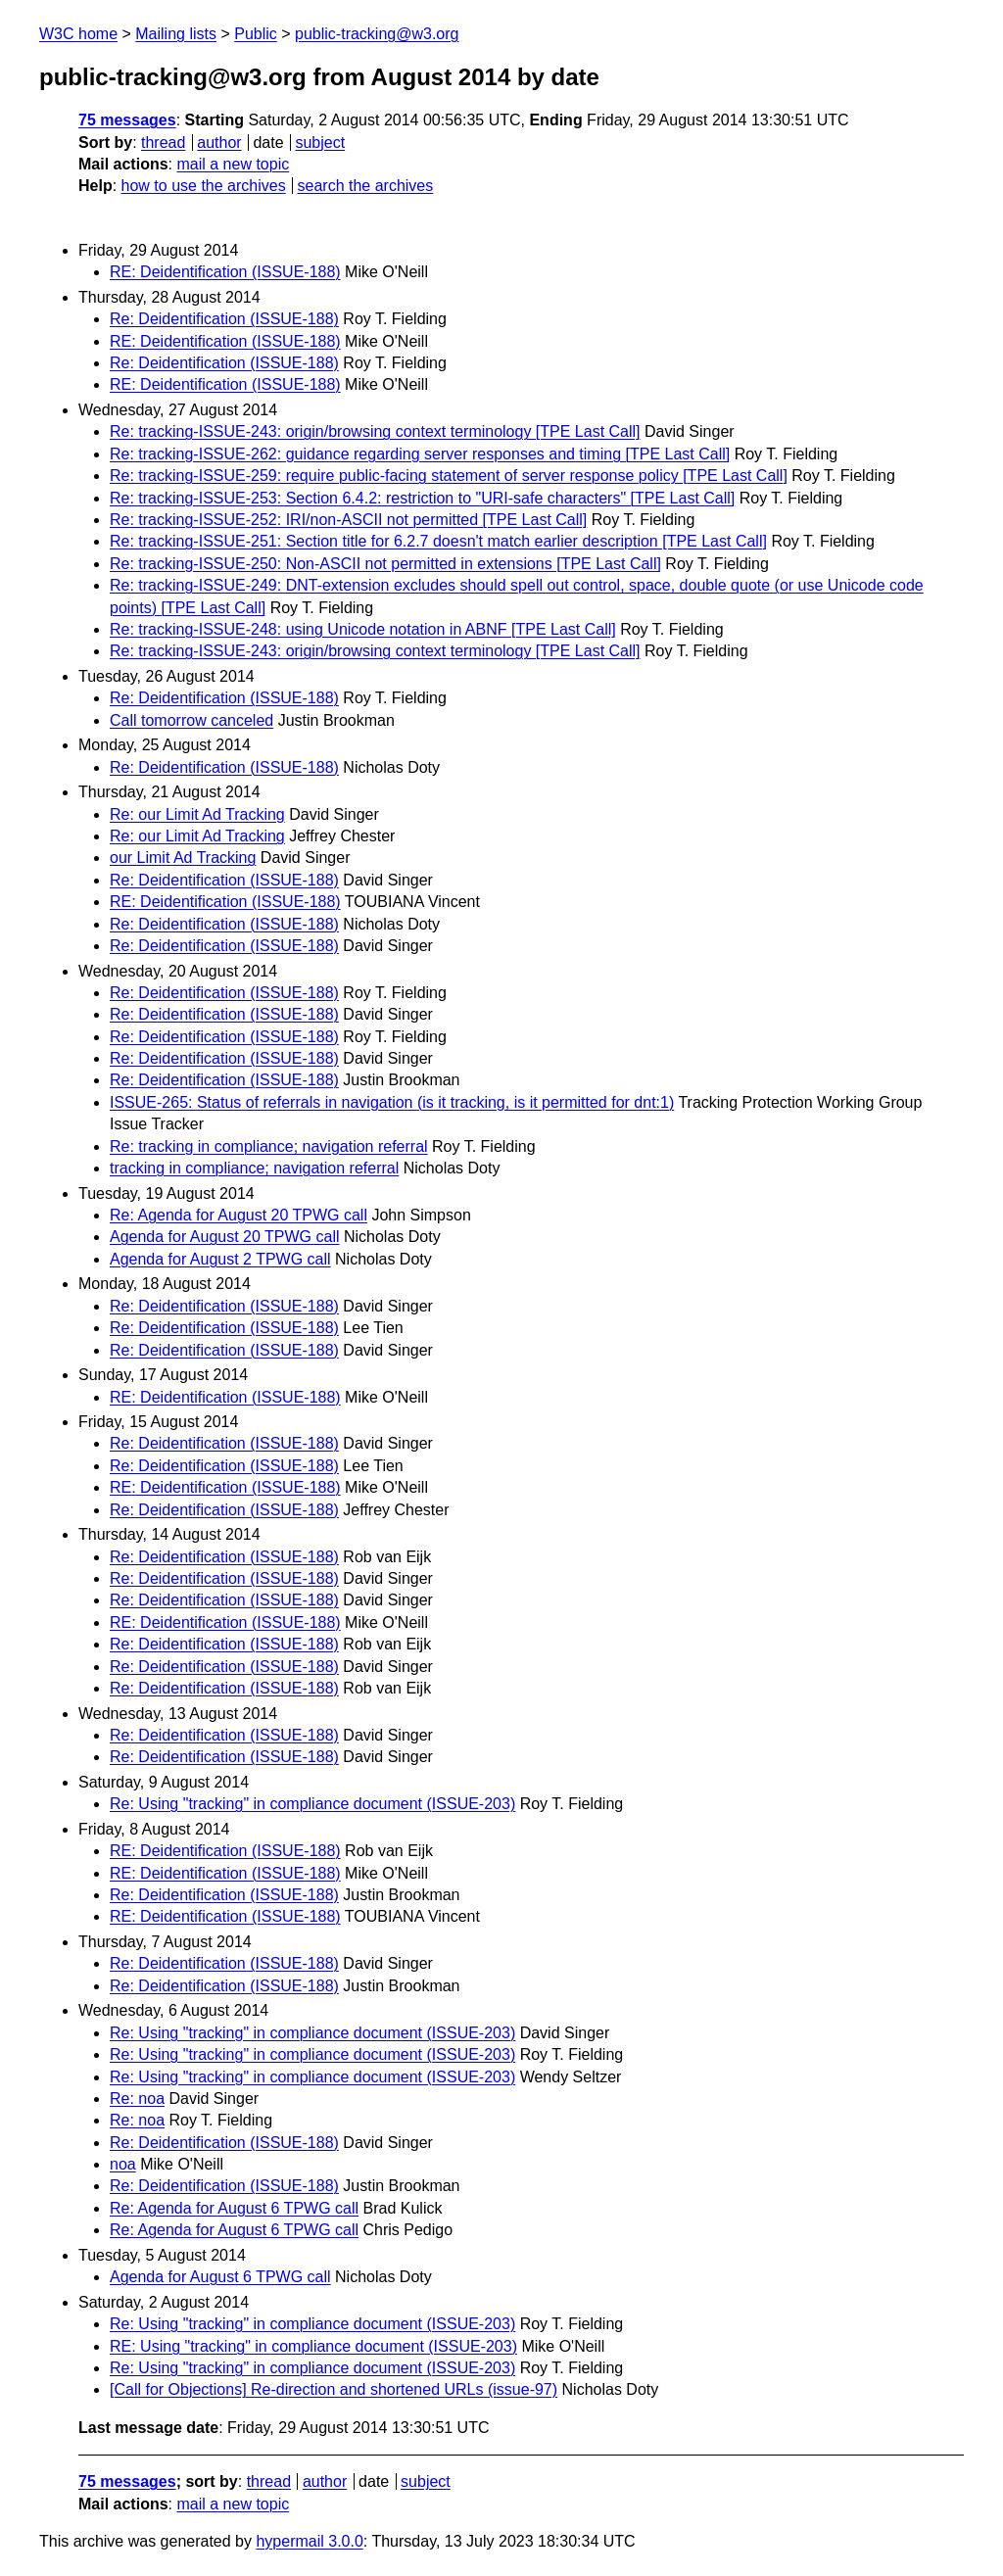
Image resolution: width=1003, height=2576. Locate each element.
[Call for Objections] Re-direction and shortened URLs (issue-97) (333, 2389)
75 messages (127, 120)
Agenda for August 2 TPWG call (220, 1259)
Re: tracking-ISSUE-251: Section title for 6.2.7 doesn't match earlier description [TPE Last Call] (438, 541)
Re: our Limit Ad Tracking (197, 814)
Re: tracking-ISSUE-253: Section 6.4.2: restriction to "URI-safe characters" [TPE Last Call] (422, 498)
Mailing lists (175, 33)
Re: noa (137, 2098)
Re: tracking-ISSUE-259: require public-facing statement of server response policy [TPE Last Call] (449, 475)
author (219, 142)
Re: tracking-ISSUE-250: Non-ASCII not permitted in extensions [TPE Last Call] (385, 563)
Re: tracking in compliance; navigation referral (269, 1146)
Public (255, 33)
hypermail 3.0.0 (309, 2541)
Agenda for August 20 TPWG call (225, 1236)
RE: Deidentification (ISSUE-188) (225, 271)
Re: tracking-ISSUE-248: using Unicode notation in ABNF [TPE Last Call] (363, 629)
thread (163, 142)
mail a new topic (232, 164)
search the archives (366, 185)
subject (320, 142)
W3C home (78, 33)
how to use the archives (203, 185)
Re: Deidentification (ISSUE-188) (224, 318)
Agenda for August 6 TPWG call (220, 2276)
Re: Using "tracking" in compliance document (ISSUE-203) (312, 1803)
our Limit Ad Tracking (183, 857)
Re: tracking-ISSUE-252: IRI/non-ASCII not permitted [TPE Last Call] (348, 519)
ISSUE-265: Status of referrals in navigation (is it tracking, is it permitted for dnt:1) (392, 1102)
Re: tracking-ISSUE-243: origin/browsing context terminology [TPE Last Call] (375, 431)
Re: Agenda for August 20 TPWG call (238, 1215)
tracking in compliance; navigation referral (254, 1168)
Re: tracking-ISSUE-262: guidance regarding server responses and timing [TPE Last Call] (420, 454)
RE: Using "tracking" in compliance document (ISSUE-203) (313, 2346)
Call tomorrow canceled (191, 720)
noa (123, 2164)
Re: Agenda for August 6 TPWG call (234, 2208)
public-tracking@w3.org (376, 33)
